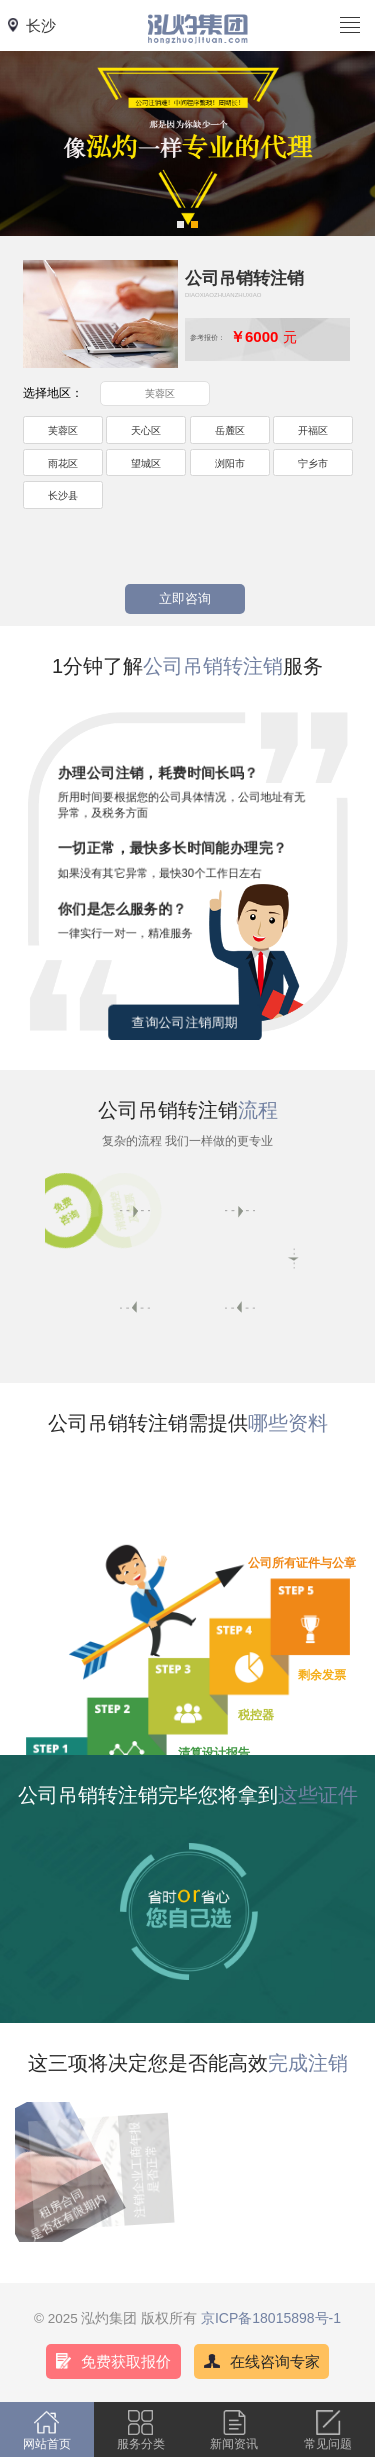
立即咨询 (185, 599)
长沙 (41, 25)
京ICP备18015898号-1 (271, 2318)
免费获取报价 (126, 2361)
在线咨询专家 (275, 2361)
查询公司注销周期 (185, 1022)
